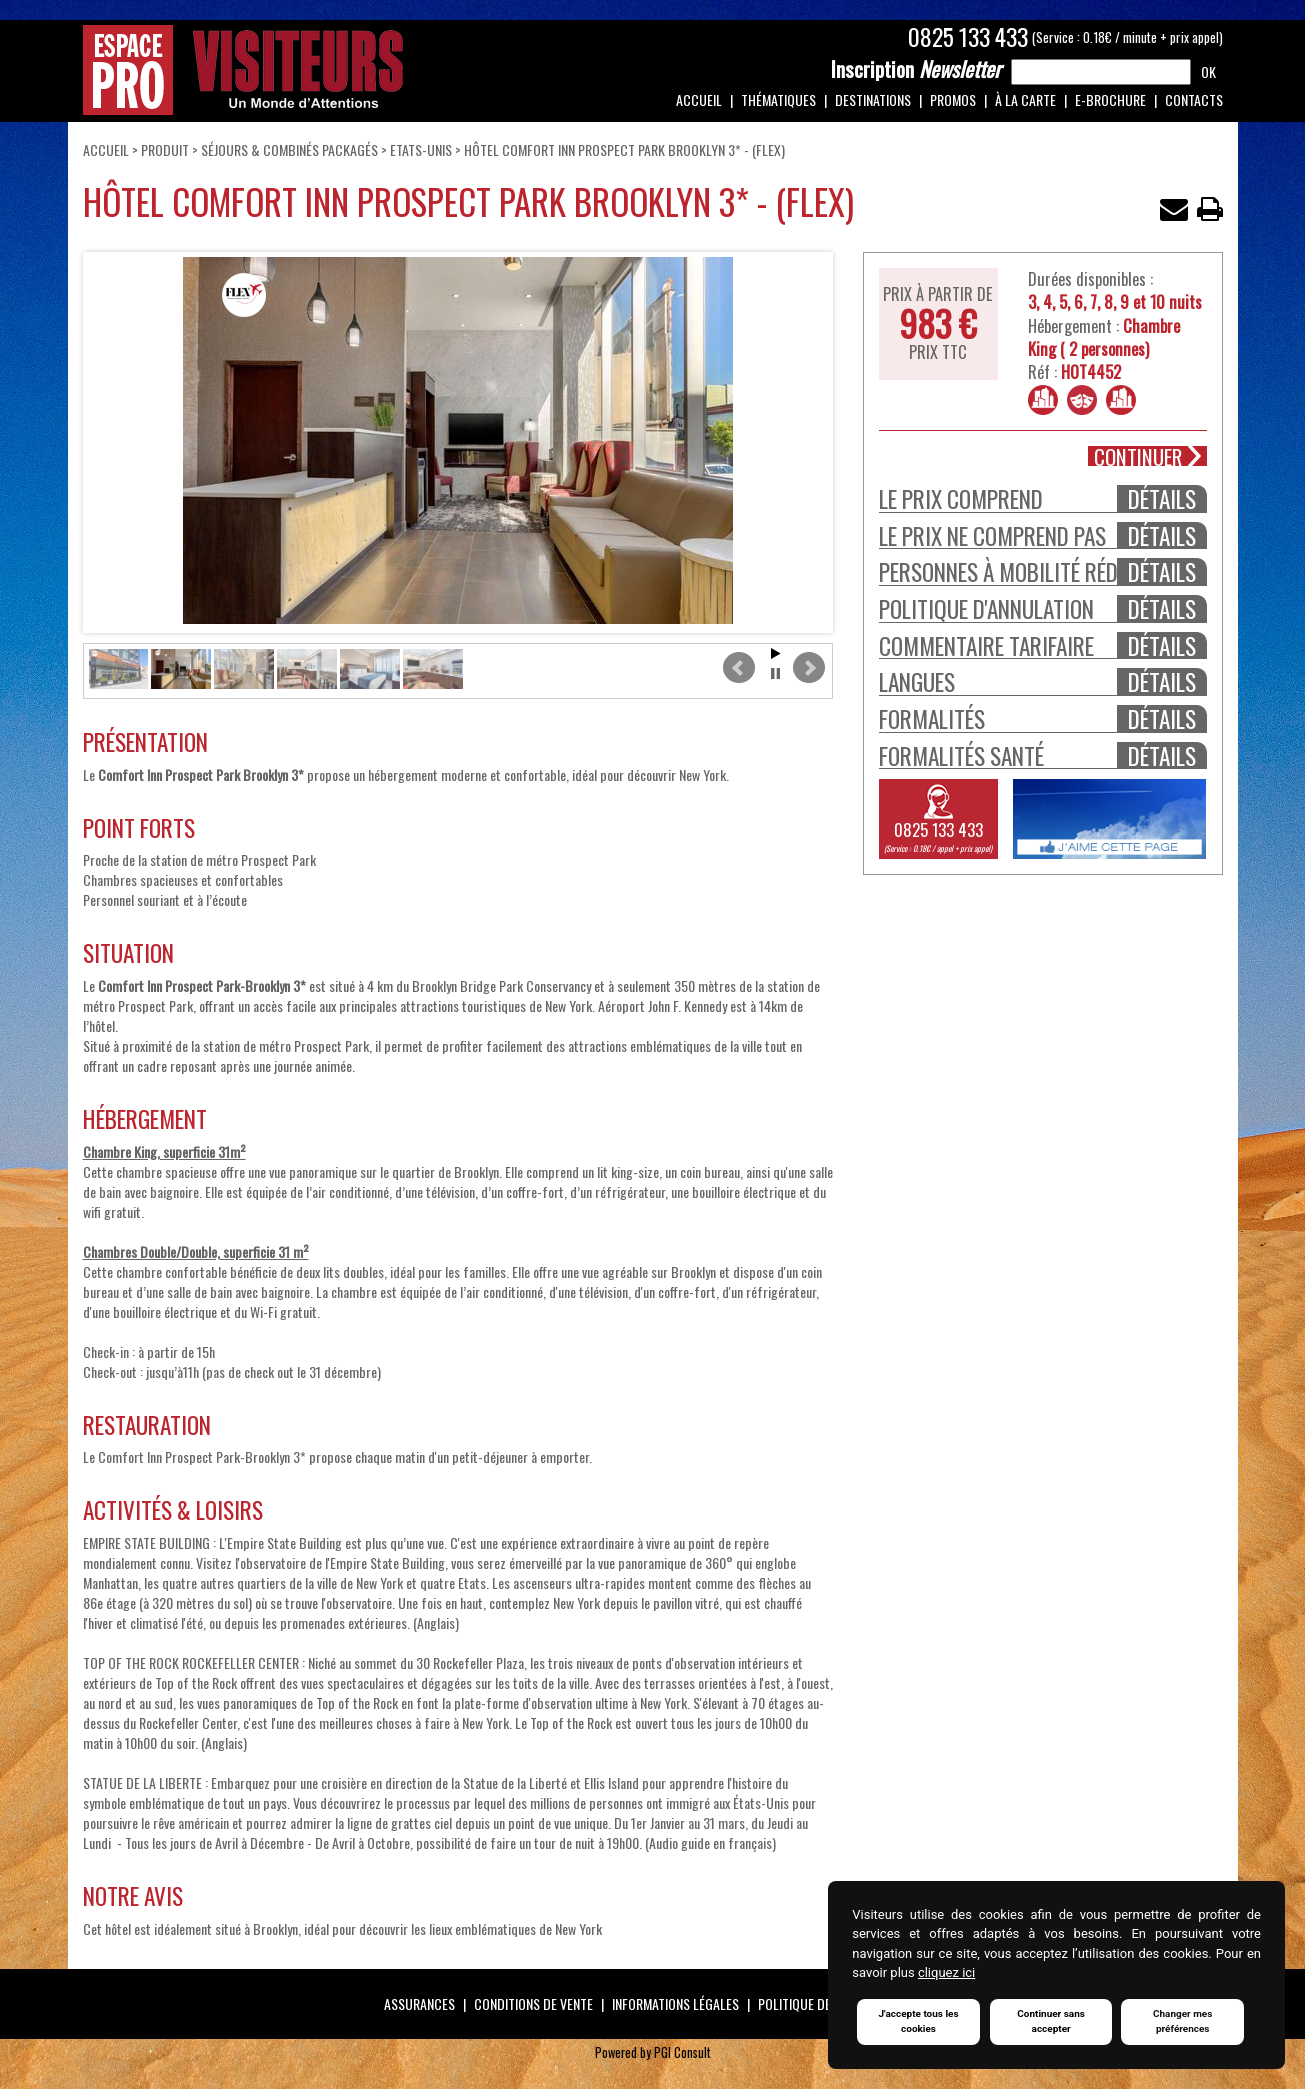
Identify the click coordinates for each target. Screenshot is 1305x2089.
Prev (739, 668)
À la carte (1025, 99)
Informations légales (675, 2003)
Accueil (699, 99)
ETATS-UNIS (421, 149)
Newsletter (916, 69)
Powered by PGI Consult (653, 2052)
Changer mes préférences (1183, 2022)
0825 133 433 (968, 37)
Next (809, 668)
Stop (775, 673)
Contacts (1194, 99)
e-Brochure (1110, 99)
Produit (165, 149)
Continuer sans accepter (1051, 2022)
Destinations (873, 99)
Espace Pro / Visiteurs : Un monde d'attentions (243, 70)
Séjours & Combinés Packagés (291, 149)
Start (776, 653)
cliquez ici (946, 1973)
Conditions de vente (533, 2003)
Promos (953, 99)
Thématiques (778, 99)
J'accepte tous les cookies (918, 2022)
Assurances (419, 2003)
